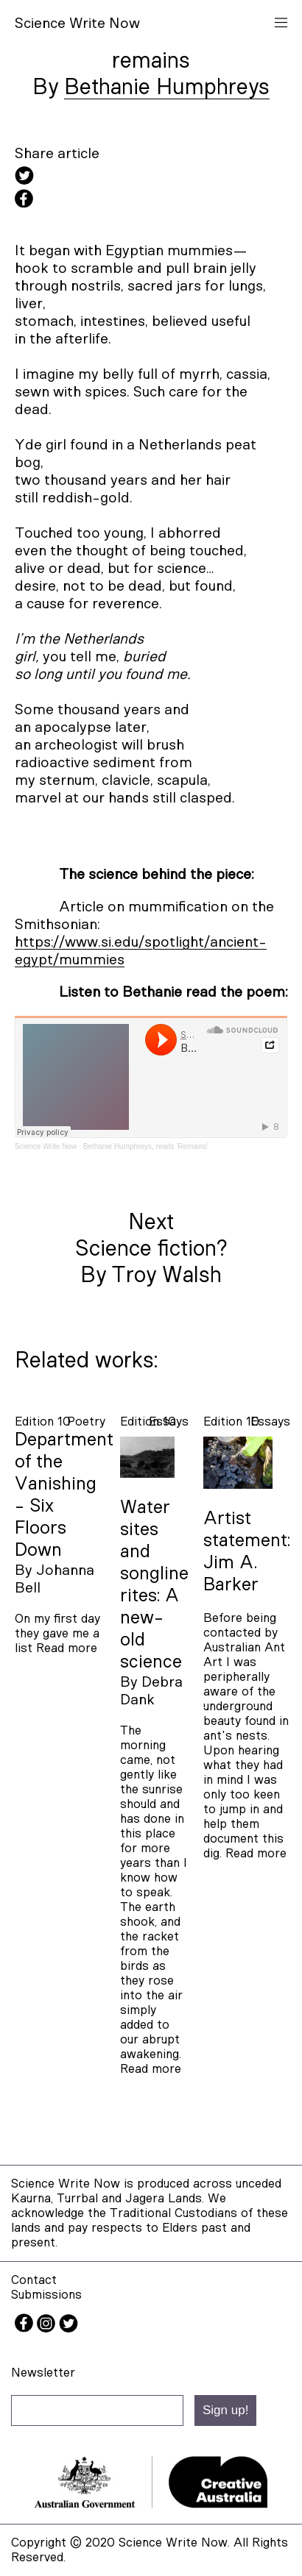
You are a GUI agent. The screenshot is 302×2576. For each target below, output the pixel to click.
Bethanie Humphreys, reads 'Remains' (145, 1146)
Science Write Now (46, 1146)
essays (270, 1421)
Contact (34, 2280)
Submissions (46, 2294)
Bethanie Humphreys (167, 88)
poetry (86, 1421)
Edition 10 (43, 1421)
